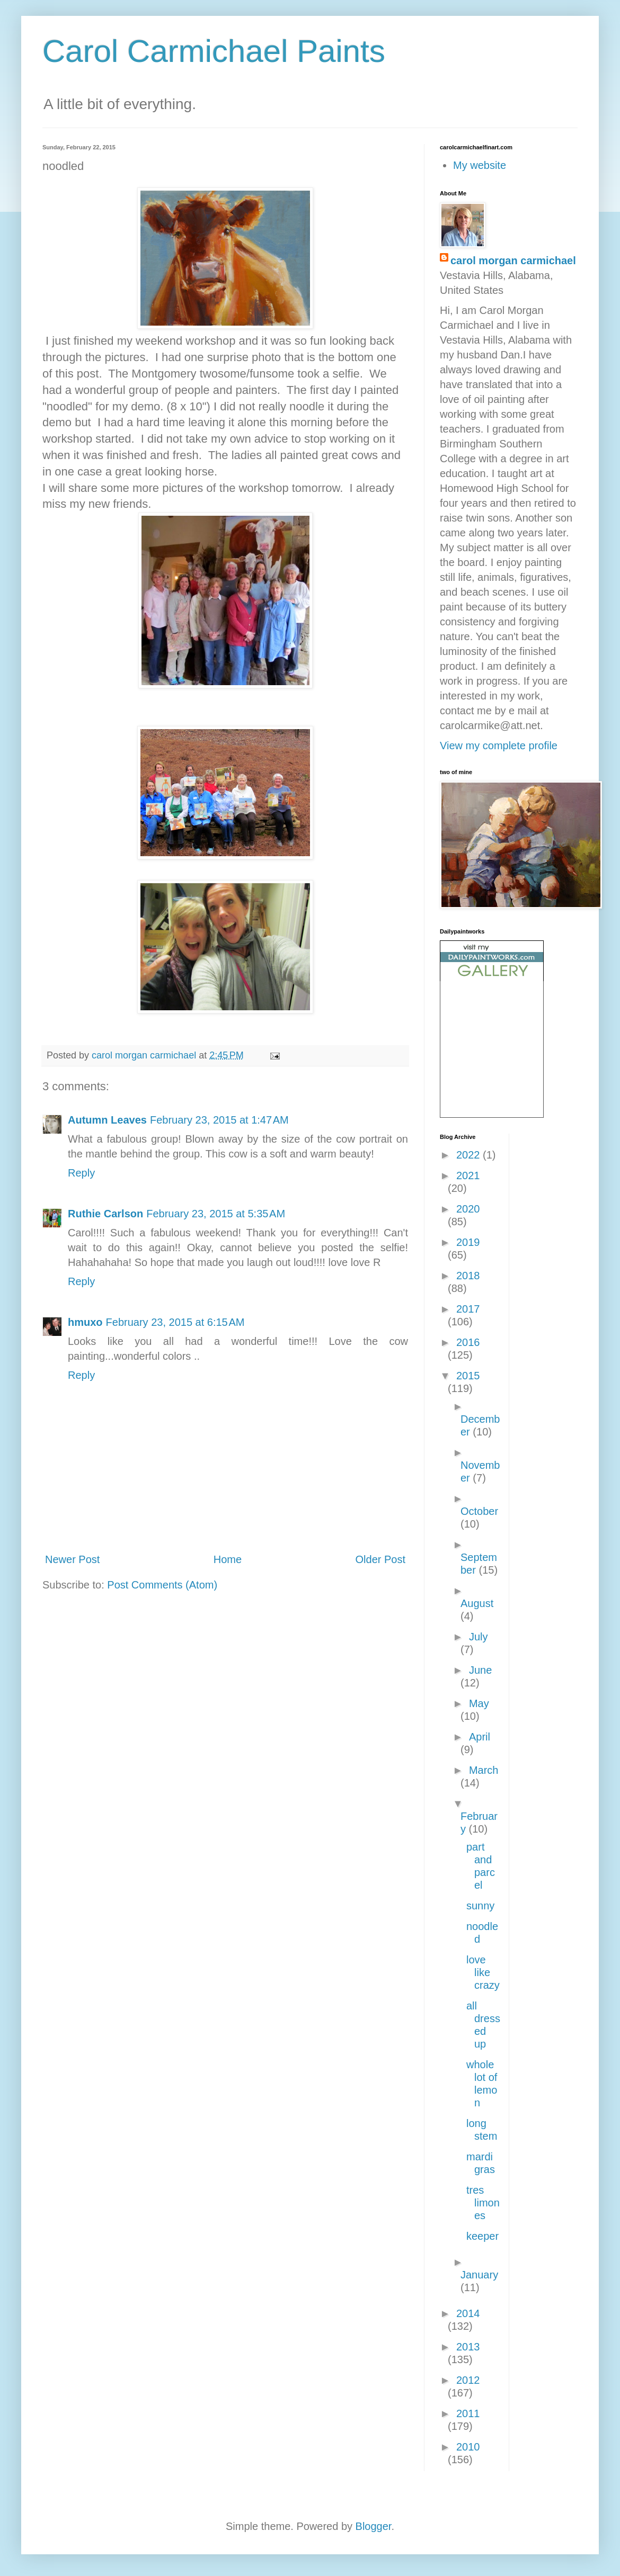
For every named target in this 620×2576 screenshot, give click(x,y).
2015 (468, 1375)
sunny (480, 1905)
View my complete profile (498, 745)
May (479, 1703)
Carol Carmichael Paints (213, 51)
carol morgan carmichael (513, 260)
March (484, 1770)
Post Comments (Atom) (162, 1585)
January (479, 2275)
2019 (468, 1242)
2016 (468, 1342)
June (480, 1670)
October (479, 1511)
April (479, 1737)
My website (479, 165)
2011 (468, 2413)
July (478, 1636)
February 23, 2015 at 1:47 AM (219, 1120)
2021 (468, 1175)
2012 (468, 2380)
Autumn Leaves (107, 1120)
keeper (482, 2236)
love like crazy (483, 1972)
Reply (81, 1173)
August (476, 1603)
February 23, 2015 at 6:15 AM (175, 1322)
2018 (468, 1275)
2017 (468, 1309)
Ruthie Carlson (105, 1213)
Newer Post (72, 1559)
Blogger (374, 2526)
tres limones (483, 2202)
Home (228, 1559)
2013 (468, 2347)
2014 (468, 2313)
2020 (468, 1209)
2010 (468, 2447)
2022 (469, 1155)
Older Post (380, 1559)
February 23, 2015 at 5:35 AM (215, 1213)
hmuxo (85, 1322)
